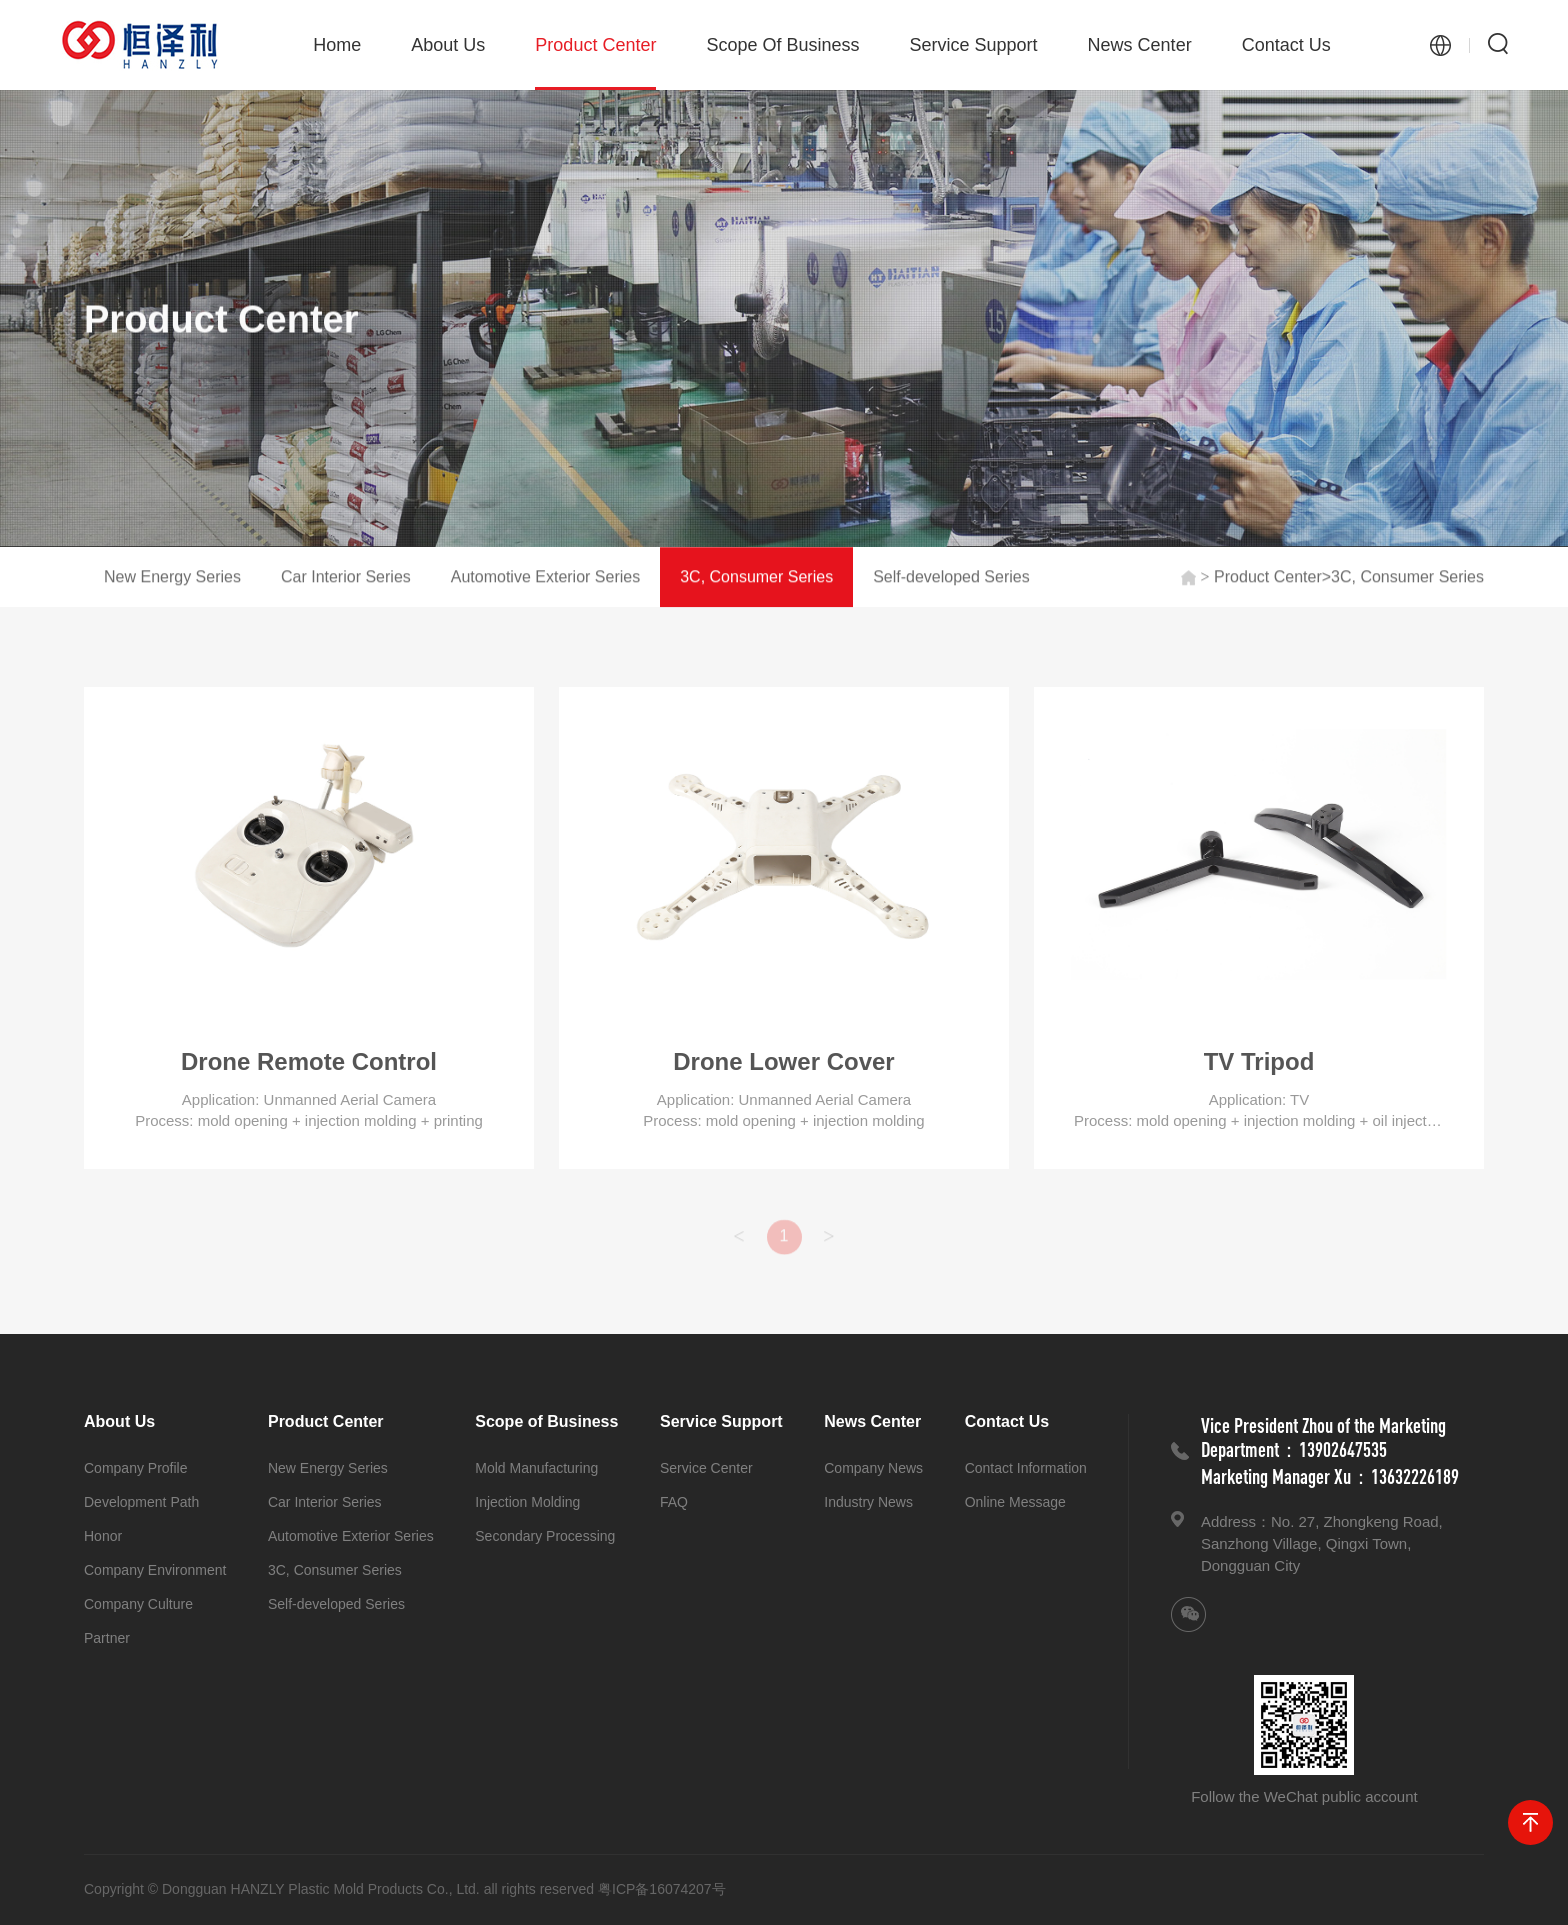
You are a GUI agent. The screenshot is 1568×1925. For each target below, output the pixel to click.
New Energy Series (172, 577)
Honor (103, 1536)
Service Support (974, 45)
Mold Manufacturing (536, 1468)
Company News (873, 1468)
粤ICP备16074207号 (662, 1889)
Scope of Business (782, 45)
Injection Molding (527, 1502)
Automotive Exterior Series (545, 577)
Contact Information (1026, 1468)
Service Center (706, 1468)
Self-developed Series (951, 577)
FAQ (674, 1502)
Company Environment (155, 1570)
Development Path (141, 1502)
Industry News (868, 1502)
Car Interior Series (346, 577)
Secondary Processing (545, 1536)
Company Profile (136, 1468)
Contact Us (1286, 45)
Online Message (1015, 1502)
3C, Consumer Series (756, 577)
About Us (448, 45)
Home (337, 45)
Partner (107, 1638)
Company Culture (138, 1604)
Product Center (595, 62)
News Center (1140, 45)
